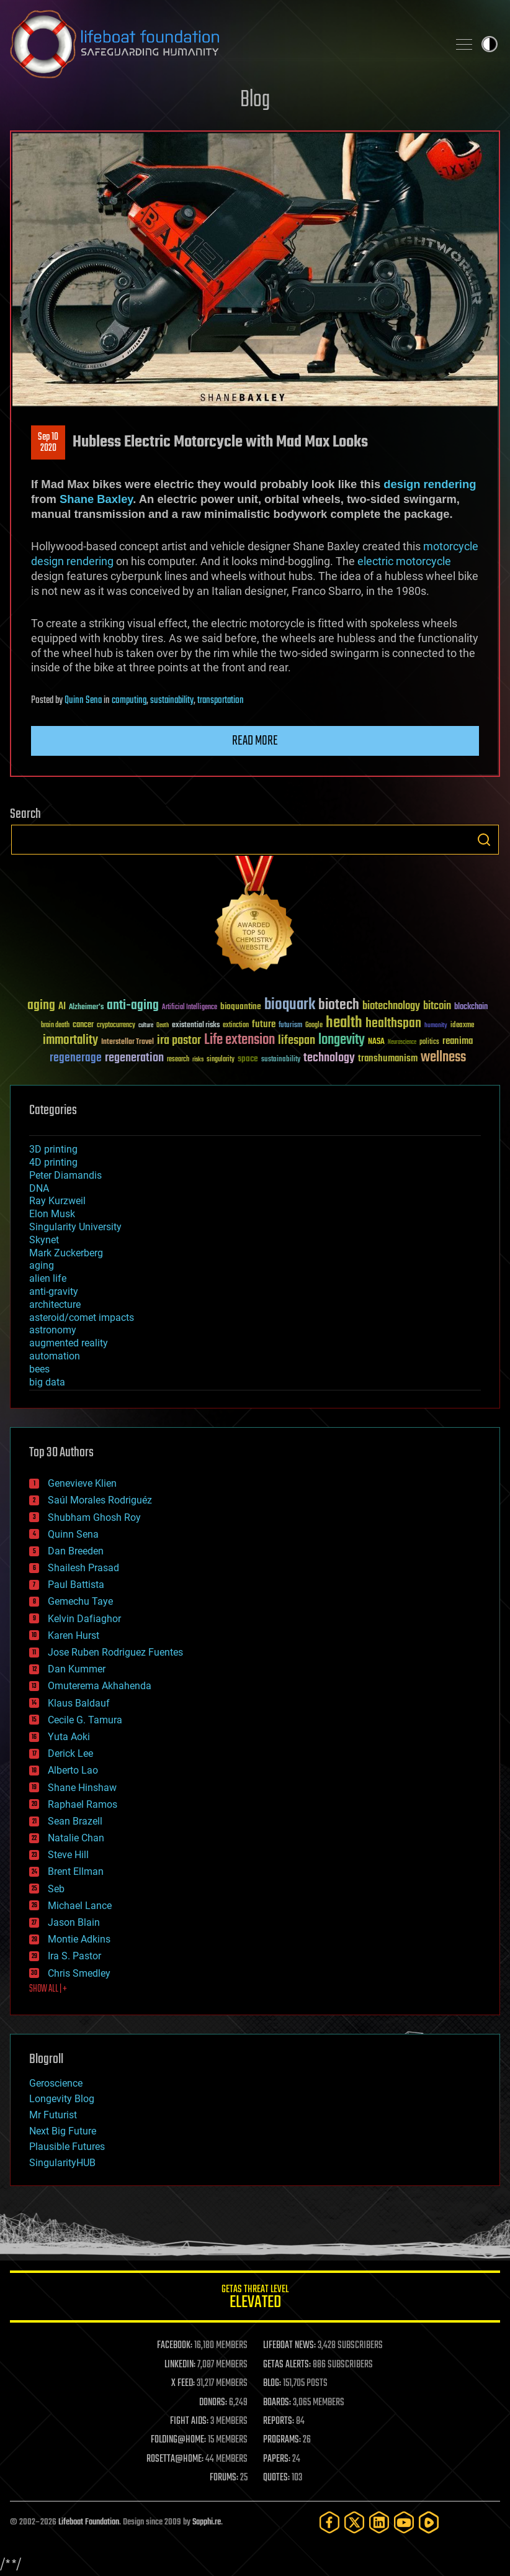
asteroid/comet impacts (81, 1317)
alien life (47, 1278)
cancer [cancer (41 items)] (83, 1025)
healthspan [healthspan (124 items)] (393, 1024)
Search (484, 840)
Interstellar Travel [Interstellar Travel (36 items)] (127, 1042)
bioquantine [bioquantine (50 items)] (240, 1006)
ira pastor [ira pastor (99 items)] (179, 1040)
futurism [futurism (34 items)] (290, 1026)
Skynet (44, 1240)
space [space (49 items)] (248, 1058)
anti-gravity (53, 1291)
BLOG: (272, 2383)
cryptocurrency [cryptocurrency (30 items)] (116, 1026)
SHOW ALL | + (48, 1989)
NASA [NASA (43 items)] (376, 1042)
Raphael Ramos (82, 1804)
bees (39, 1369)
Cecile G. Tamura (85, 1720)
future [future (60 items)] (263, 1024)
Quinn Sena (83, 700)
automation (54, 1356)
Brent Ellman (76, 1871)
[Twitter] (354, 2522)
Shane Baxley (96, 499)
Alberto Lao (73, 1770)
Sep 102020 (48, 443)
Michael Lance (80, 1906)
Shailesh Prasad (83, 1568)
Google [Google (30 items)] (314, 1026)
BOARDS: (277, 2403)
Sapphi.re (206, 2522)
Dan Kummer (76, 1669)
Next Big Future (62, 2131)
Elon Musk (52, 1214)
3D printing (53, 1149)
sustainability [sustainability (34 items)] (280, 1060)
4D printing (53, 1162)
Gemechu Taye (80, 1601)
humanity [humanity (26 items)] (435, 1026)
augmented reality (68, 1343)
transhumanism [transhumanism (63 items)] (388, 1058)
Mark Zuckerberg (66, 1253)
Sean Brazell (75, 1821)
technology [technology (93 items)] (329, 1058)
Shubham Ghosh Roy (94, 1517)
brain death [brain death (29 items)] (55, 1026)
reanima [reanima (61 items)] (457, 1041)
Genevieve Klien (82, 1483)
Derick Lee (70, 1753)
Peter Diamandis (65, 1175)
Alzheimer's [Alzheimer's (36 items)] (86, 1007)
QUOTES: (276, 2478)
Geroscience (56, 2083)
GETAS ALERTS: (287, 2365)
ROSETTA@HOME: (175, 2459)
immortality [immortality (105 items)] (70, 1040)
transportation (220, 700)
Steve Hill (68, 1855)
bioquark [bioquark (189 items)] (289, 1005)
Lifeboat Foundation (88, 2522)
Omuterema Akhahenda (99, 1686)
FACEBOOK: (174, 2346)
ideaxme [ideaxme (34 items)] (462, 1026)
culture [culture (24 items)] (145, 1025)
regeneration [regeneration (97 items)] (134, 1058)
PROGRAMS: (282, 2440)
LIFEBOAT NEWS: (289, 2346)
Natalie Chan (76, 1838)
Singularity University (75, 1227)
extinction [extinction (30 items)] (236, 1026)
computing (129, 700)
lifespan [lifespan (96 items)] (296, 1040)
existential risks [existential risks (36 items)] (196, 1025)
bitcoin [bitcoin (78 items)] (437, 1006)
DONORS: (213, 2403)
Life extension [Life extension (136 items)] (239, 1040)
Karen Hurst (73, 1635)
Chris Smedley (79, 1973)
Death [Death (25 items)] (162, 1025)
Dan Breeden (76, 1551)
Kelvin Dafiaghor (84, 1619)
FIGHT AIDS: (189, 2421)
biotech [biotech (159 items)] (338, 1005)
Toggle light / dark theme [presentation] (489, 44)
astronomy (52, 1330)
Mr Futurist (53, 2115)
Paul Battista (76, 1584)
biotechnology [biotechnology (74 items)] (391, 1006)
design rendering (429, 484)
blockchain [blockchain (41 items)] (471, 1007)
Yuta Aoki (69, 1737)
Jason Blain (74, 1922)
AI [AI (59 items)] (62, 1007)
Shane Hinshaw (82, 1788)
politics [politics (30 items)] (429, 1042)
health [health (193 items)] (344, 1023)
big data (47, 1382)
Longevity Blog (61, 2099)
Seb (56, 1889)
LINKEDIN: (179, 2365)
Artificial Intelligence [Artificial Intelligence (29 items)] (189, 1008)
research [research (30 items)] (178, 1060)
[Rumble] (429, 2522)
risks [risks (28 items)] (198, 1059)
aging (41, 1265)
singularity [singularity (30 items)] (221, 1060)
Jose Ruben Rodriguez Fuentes (115, 1652)
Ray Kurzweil (57, 1201)
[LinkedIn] (379, 2522)
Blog (255, 100)
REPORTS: (278, 2421)
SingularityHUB (62, 2163)
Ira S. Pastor (74, 1956)
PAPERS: (276, 2459)
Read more (255, 740)
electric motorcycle (404, 561)
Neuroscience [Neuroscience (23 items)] (402, 1043)
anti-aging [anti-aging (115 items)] (133, 1006)
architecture (55, 1304)
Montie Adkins (79, 1939)
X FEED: (183, 2383)
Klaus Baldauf (79, 1703)
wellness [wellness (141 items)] (443, 1058)
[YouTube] (404, 2522)
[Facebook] (329, 2522)
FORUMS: (224, 2478)
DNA (39, 1188)
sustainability (172, 700)
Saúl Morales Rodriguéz (100, 1500)
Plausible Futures (67, 2146)
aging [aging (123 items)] (41, 1006)
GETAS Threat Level (255, 2299)
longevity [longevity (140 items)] (341, 1040)
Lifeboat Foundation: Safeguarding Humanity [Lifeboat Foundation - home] (224, 44)
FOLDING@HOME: (178, 2440)
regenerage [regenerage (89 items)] (76, 1058)
